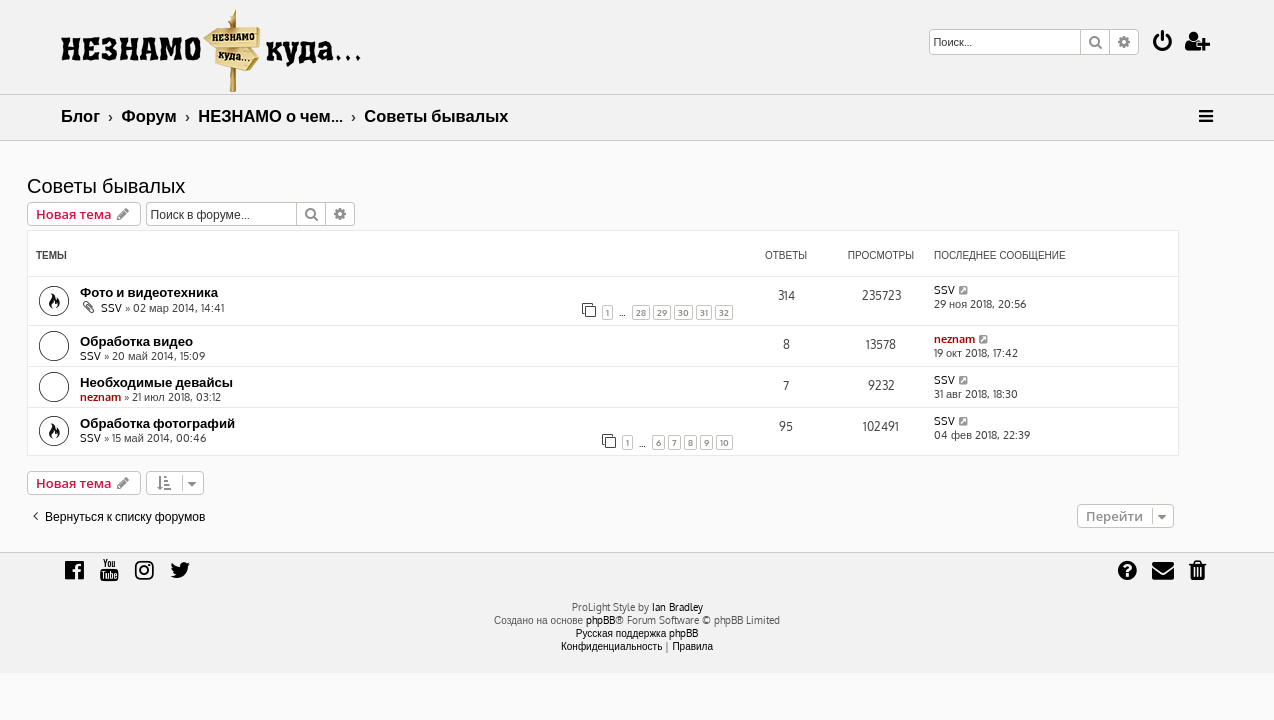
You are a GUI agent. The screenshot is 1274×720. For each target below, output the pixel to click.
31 (738, 312)
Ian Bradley (677, 607)
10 (758, 442)
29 (696, 312)
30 (717, 312)
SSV (145, 308)
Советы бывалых (140, 185)
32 (758, 312)
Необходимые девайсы (190, 381)
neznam (988, 339)
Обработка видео (170, 340)
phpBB (600, 620)
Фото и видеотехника (183, 291)
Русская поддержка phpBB (637, 633)
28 (675, 312)
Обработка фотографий (191, 422)
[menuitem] (1163, 43)
